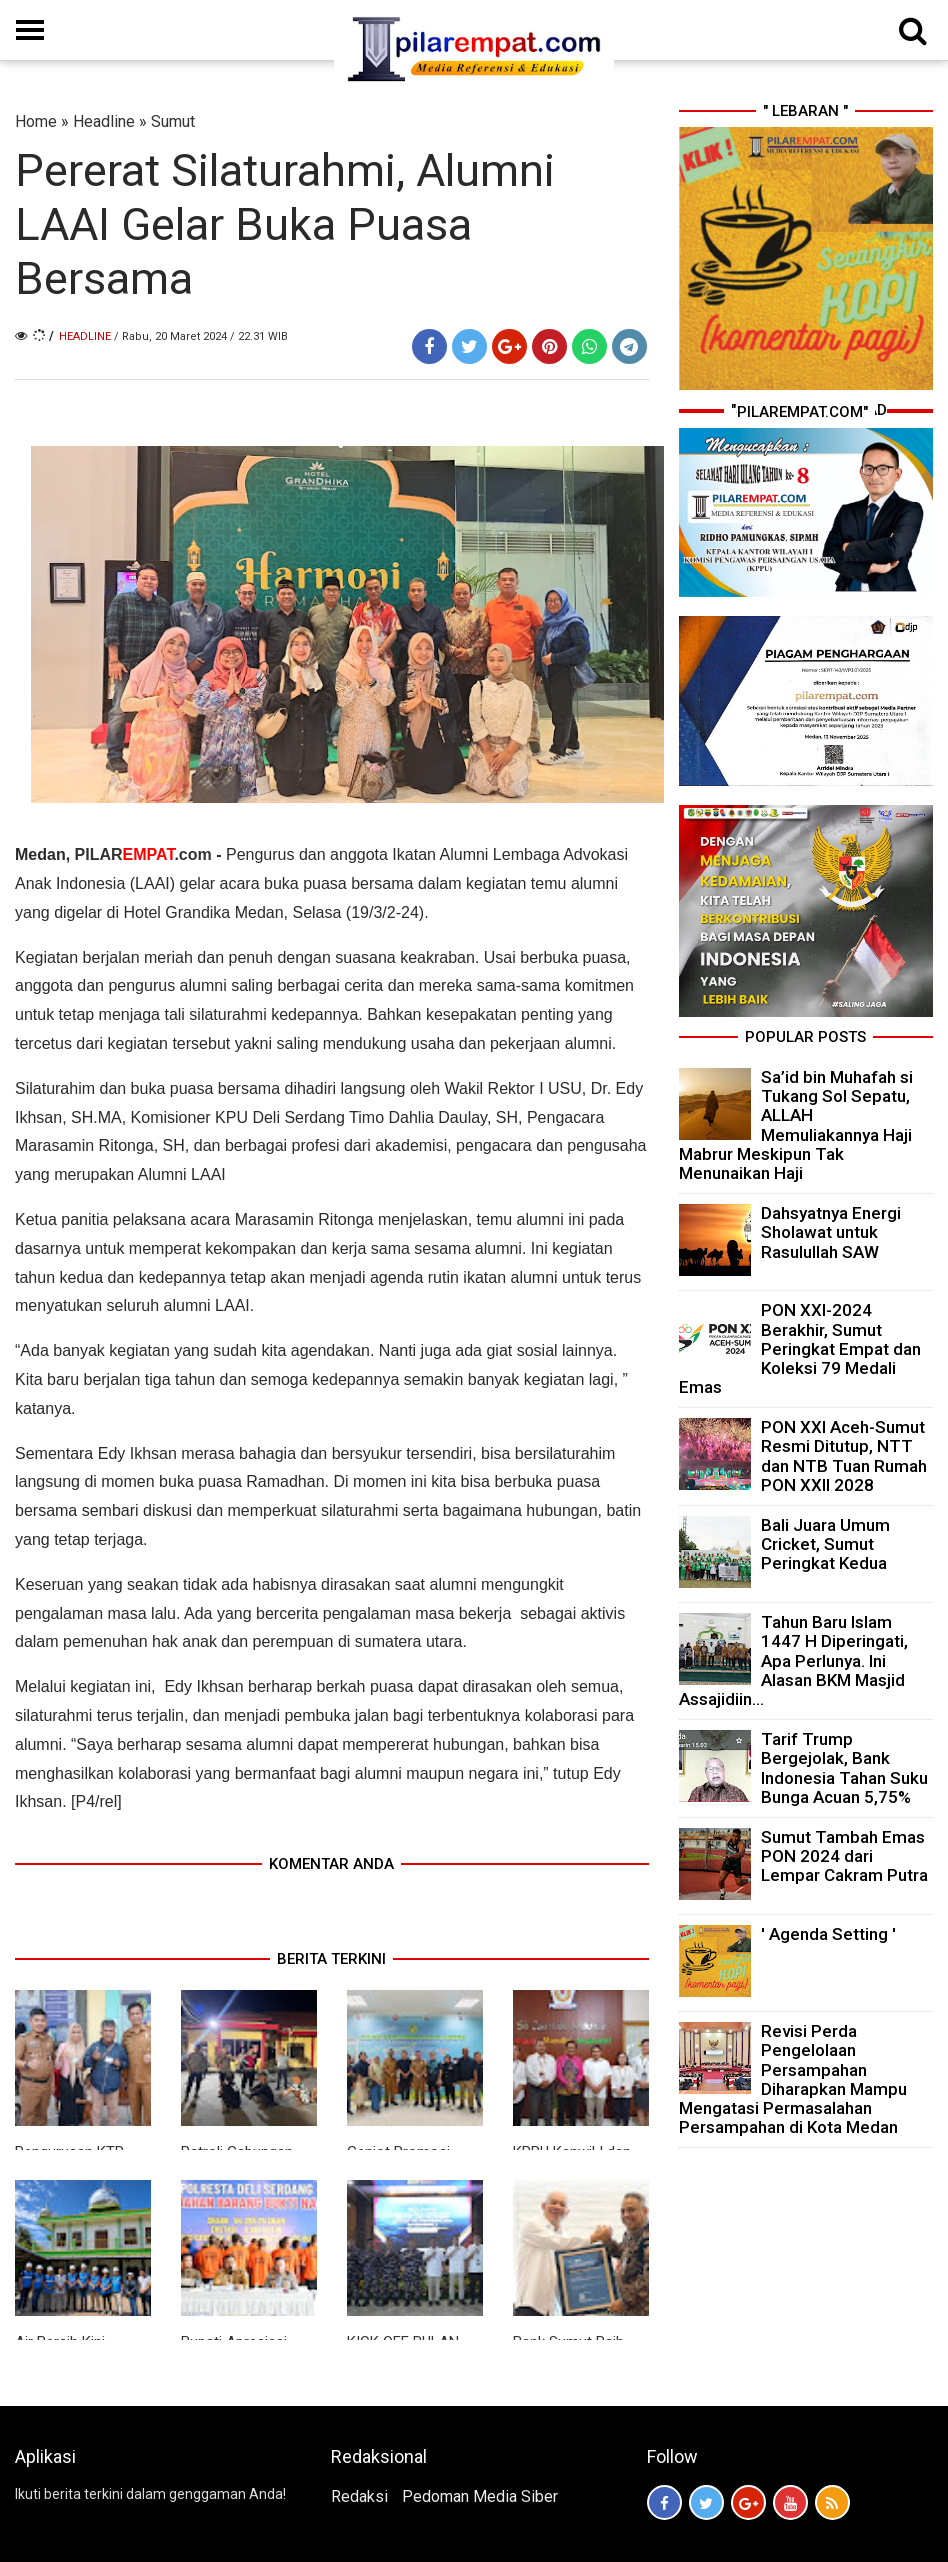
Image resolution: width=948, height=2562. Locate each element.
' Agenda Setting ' (828, 1934)
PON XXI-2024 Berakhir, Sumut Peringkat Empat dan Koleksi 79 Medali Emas (800, 1348)
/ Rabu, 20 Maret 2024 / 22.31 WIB (201, 336)
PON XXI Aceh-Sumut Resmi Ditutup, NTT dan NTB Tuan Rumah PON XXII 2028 (844, 1456)
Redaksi (359, 2496)
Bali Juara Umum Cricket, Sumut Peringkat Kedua (825, 1544)
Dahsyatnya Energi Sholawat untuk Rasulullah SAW (831, 1232)
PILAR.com (146, 854)
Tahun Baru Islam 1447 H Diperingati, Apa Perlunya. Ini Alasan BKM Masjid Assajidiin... (793, 1660)
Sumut (173, 121)
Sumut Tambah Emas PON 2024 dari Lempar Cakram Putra (844, 1856)
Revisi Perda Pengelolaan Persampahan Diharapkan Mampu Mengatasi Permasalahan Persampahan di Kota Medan (793, 2079)
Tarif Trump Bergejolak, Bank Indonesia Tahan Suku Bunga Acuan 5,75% (844, 1768)
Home (36, 121)
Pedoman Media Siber (480, 2496)
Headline (104, 121)
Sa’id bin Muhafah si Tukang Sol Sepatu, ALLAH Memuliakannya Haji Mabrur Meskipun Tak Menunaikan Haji (796, 1125)
